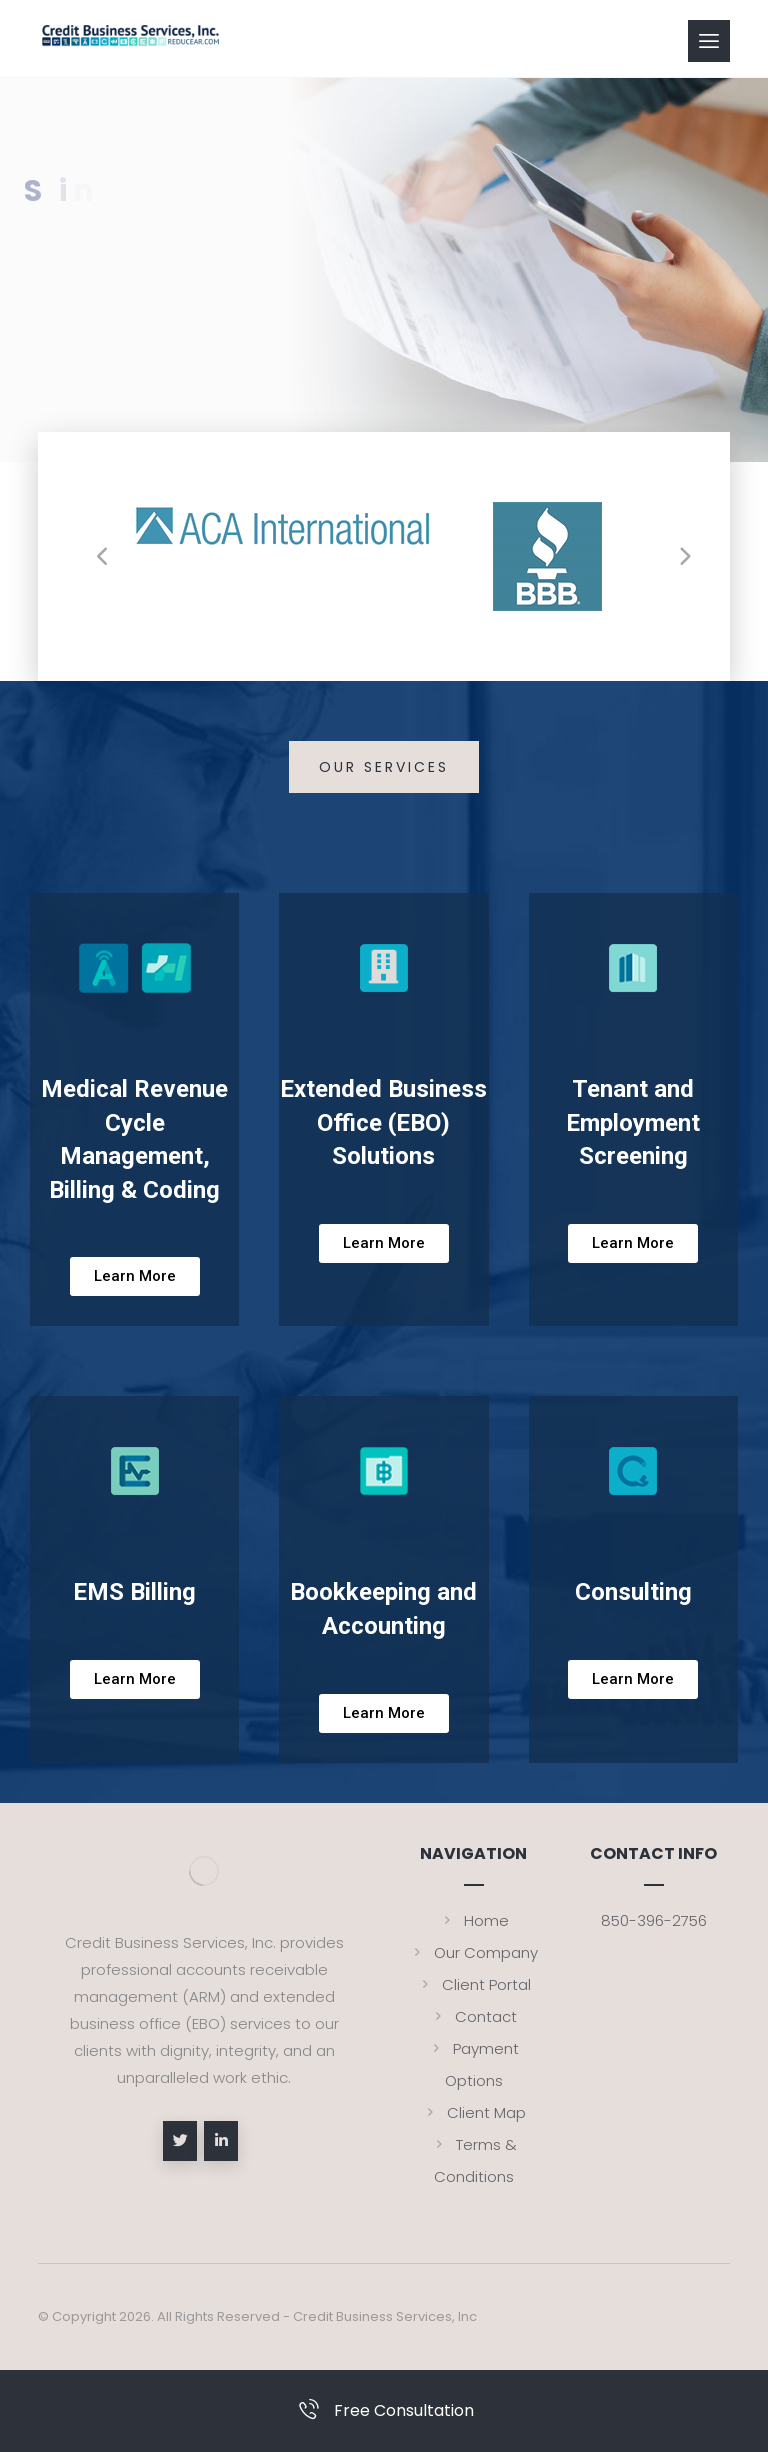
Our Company (473, 1952)
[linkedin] (221, 2141)
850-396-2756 (654, 1920)
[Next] (685, 557)
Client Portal (474, 1984)
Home (474, 1920)
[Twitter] (180, 2141)
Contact (473, 2016)
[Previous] (103, 557)
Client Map (474, 2112)
